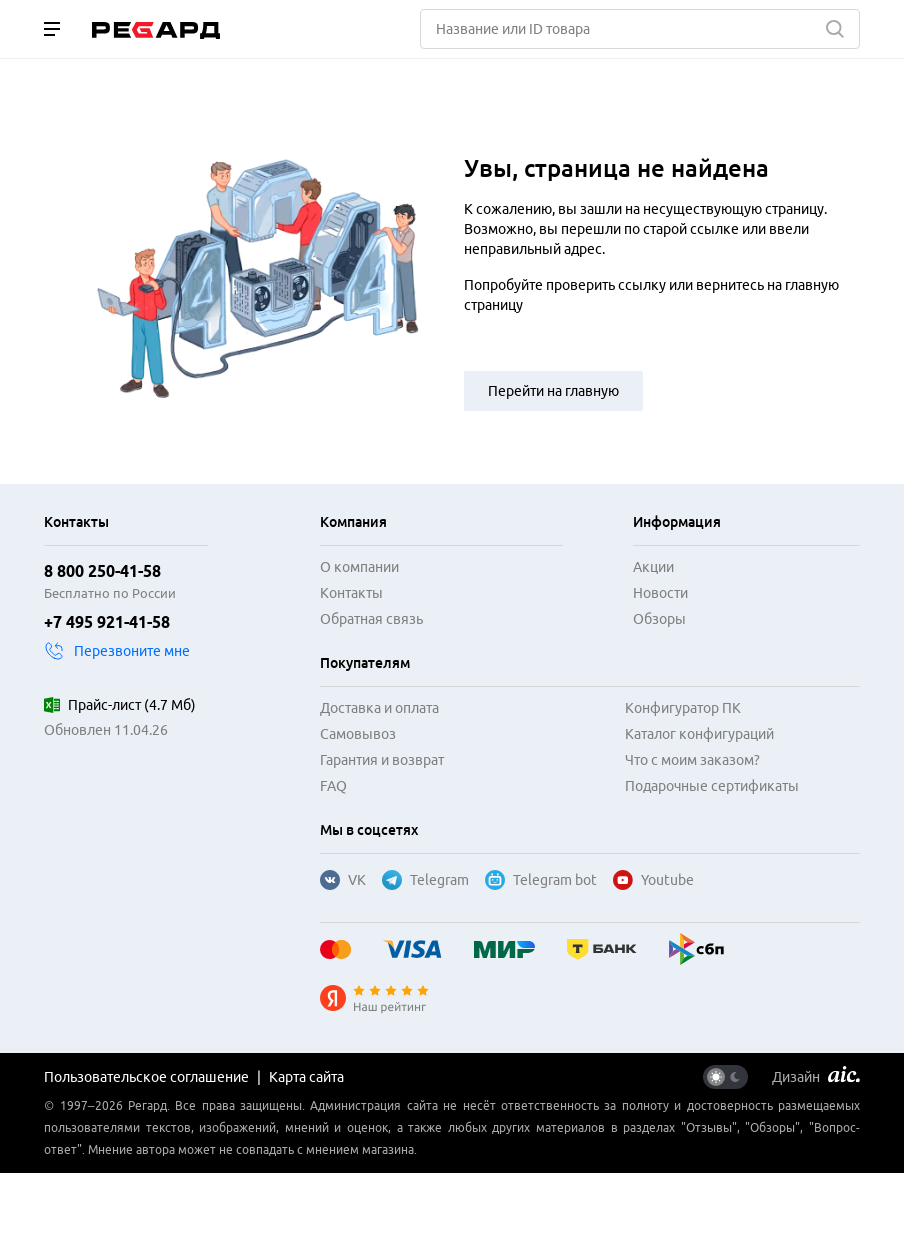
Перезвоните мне (117, 651)
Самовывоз (358, 734)
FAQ (333, 786)
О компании (359, 567)
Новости (660, 593)
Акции (653, 567)
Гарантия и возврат (382, 760)
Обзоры (659, 619)
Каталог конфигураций (699, 734)
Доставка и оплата (379, 708)
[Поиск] (640, 29)
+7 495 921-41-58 (107, 622)
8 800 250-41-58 (102, 571)
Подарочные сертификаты (712, 786)
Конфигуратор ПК (683, 708)
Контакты (351, 593)
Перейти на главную (553, 391)
